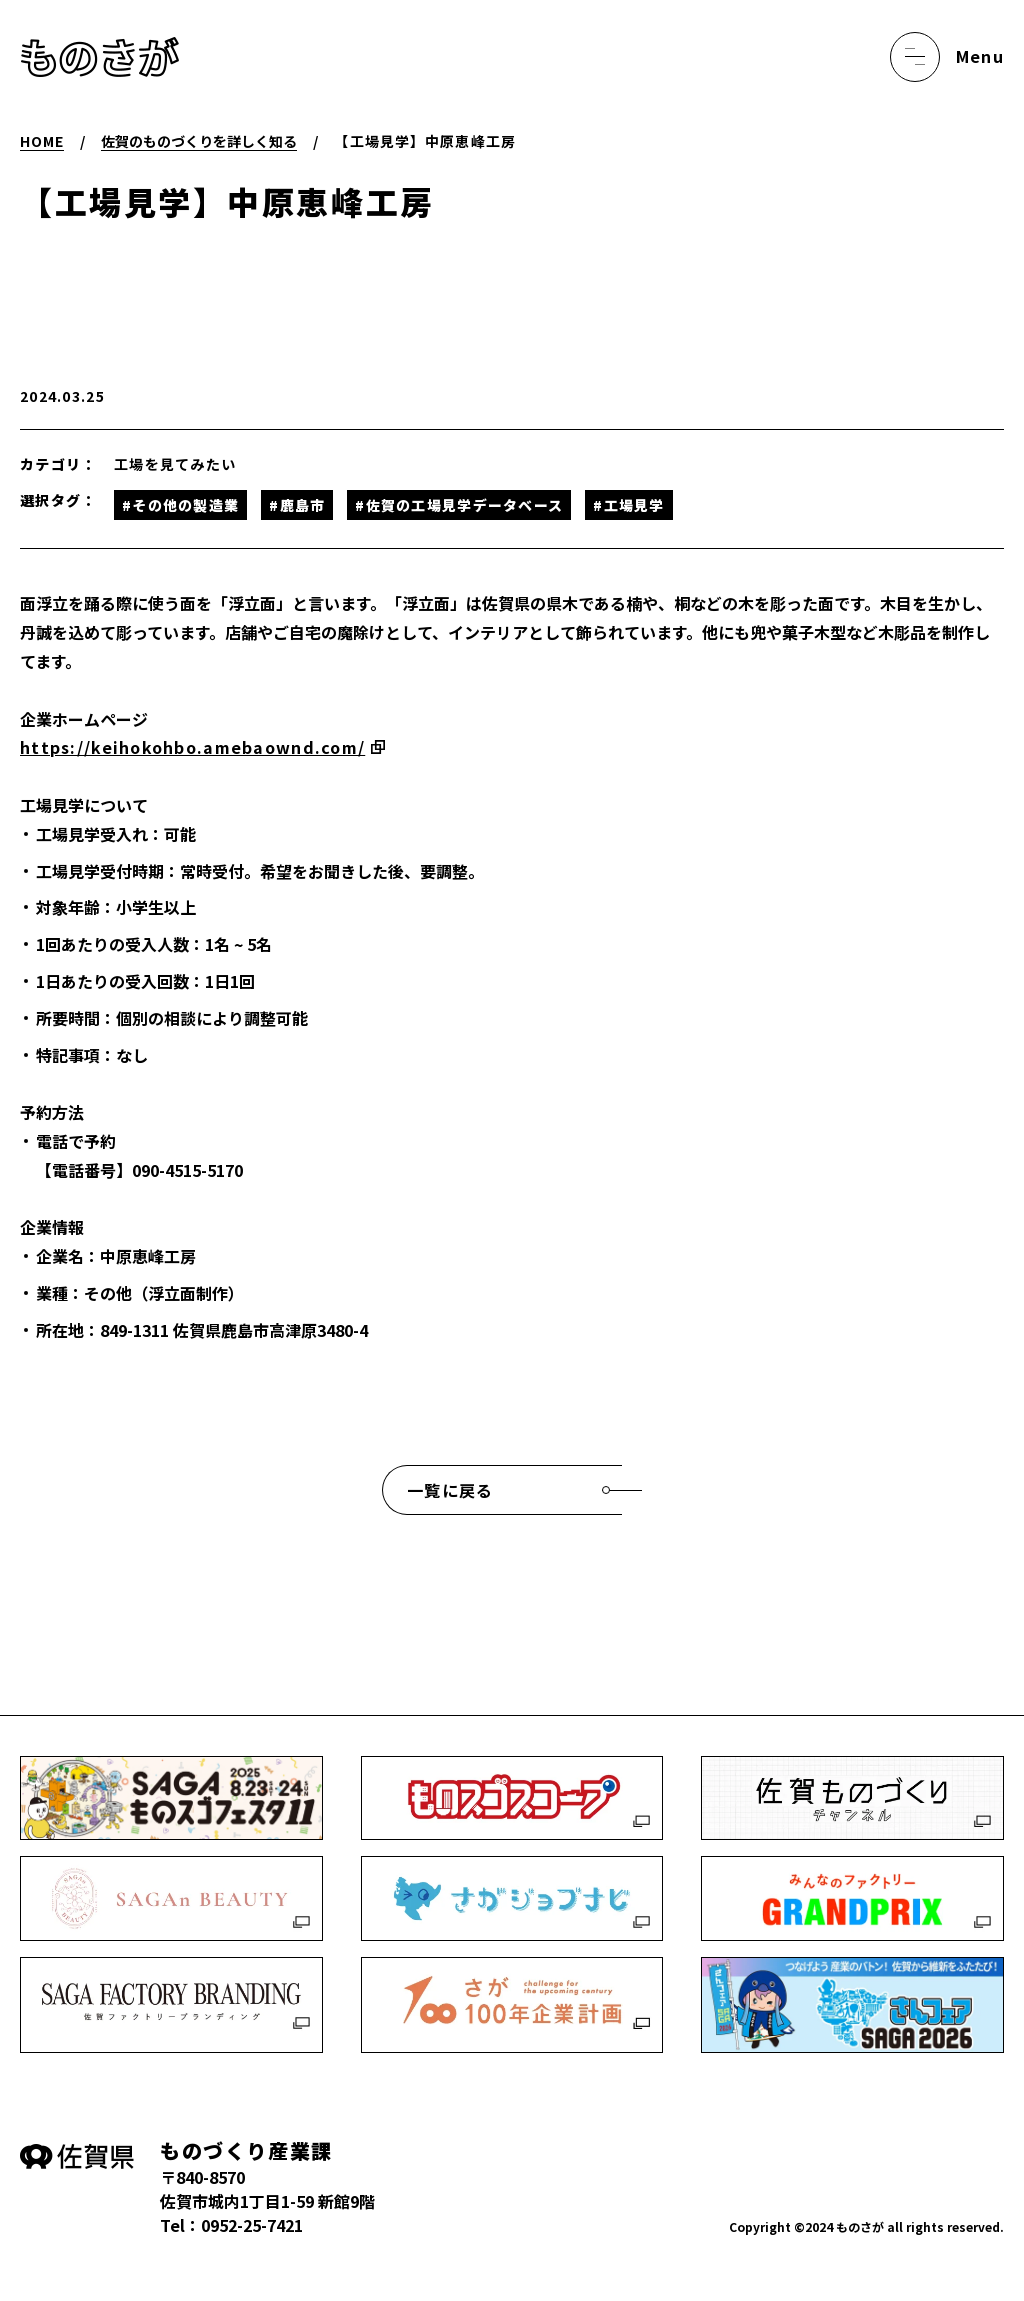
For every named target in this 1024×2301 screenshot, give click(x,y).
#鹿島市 (297, 505)
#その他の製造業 (180, 505)
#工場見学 (628, 505)
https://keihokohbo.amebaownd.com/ (192, 747)
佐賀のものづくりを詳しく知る (199, 141)
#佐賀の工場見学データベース (459, 505)
